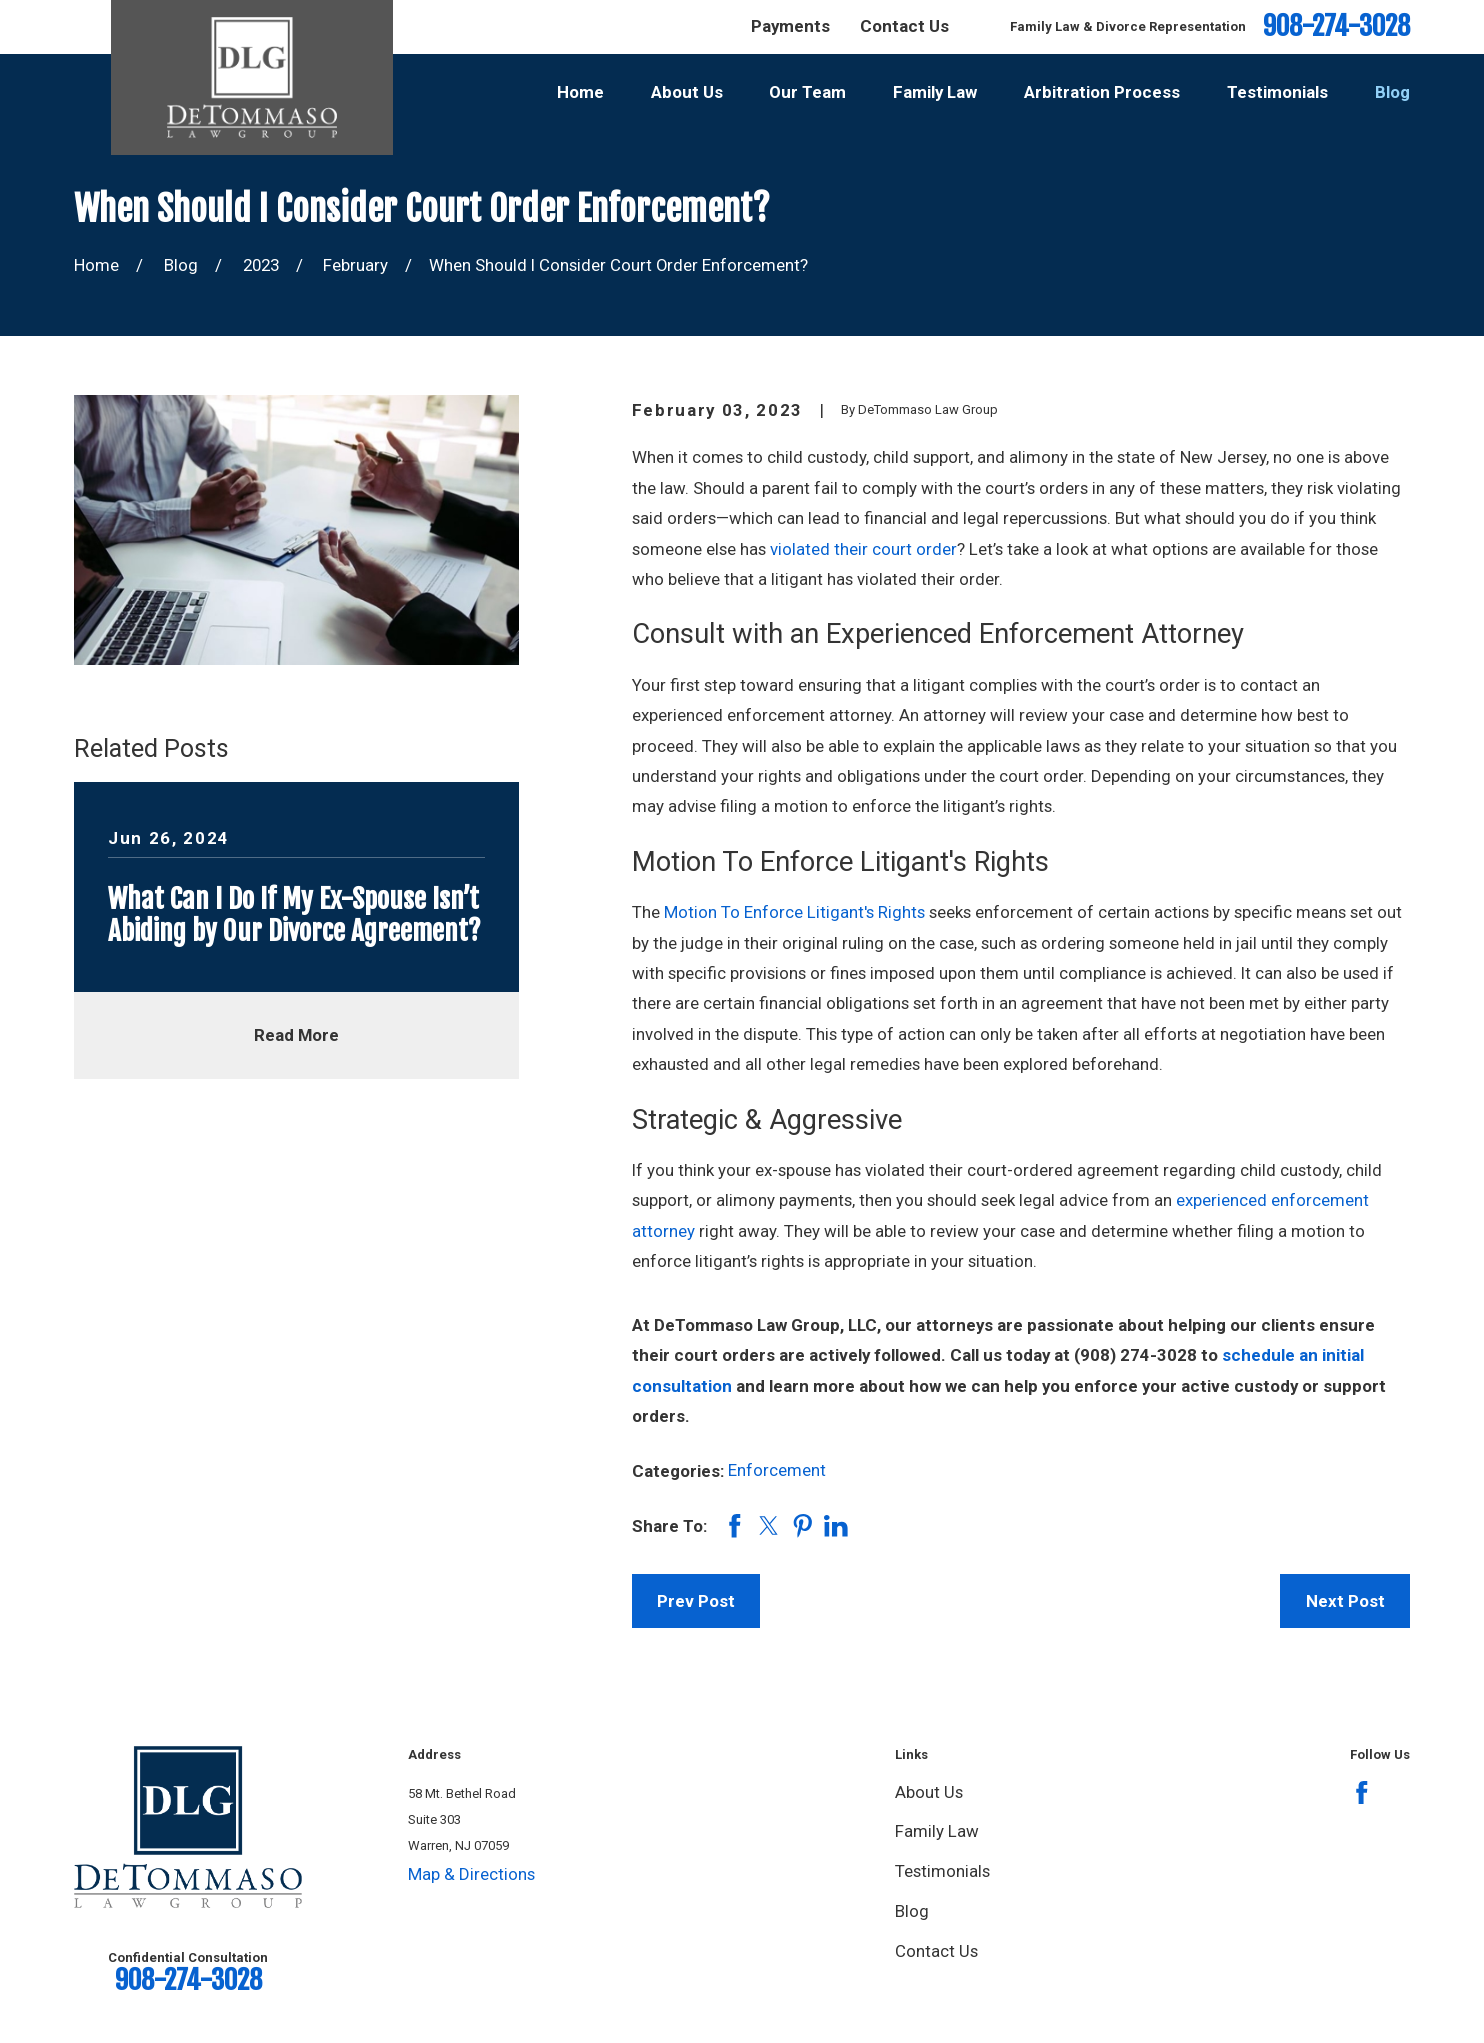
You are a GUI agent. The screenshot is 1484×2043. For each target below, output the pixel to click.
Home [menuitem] (580, 92)
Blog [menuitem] (1392, 92)
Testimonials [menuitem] (1277, 92)
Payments (790, 26)
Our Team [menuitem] (807, 92)
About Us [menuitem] (687, 92)
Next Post (1345, 1601)
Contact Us (904, 26)
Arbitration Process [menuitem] (1102, 92)
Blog (912, 1911)
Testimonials (942, 1871)
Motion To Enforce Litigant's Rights (794, 912)
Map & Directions (471, 1874)
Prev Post (696, 1601)
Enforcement (777, 1470)
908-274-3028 (1336, 26)
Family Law (937, 1831)
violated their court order (861, 549)
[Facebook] (1362, 1793)
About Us (929, 1792)
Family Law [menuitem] (935, 92)
